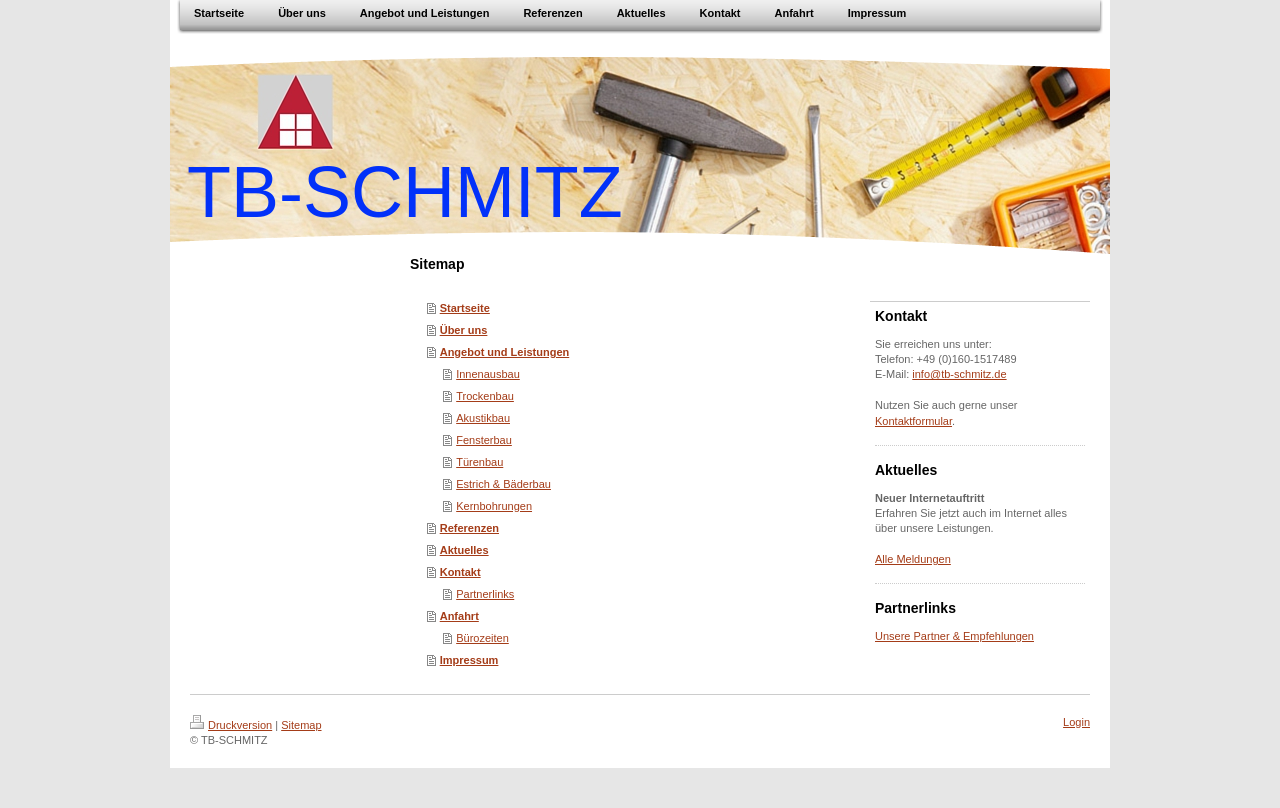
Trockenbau (485, 396)
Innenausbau (488, 374)
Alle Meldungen (913, 559)
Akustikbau (483, 418)
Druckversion (231, 725)
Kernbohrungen (494, 506)
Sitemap (301, 725)
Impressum (469, 660)
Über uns (464, 330)
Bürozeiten (482, 638)
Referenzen (469, 528)
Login (1076, 722)
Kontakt (460, 572)
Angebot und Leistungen (505, 352)
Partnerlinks (485, 594)
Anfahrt (459, 616)
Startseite (465, 308)
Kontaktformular (913, 421)
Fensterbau (484, 440)
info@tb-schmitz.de (959, 374)
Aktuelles (464, 550)
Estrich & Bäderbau (503, 484)
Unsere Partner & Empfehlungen (954, 636)
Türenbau (479, 462)
